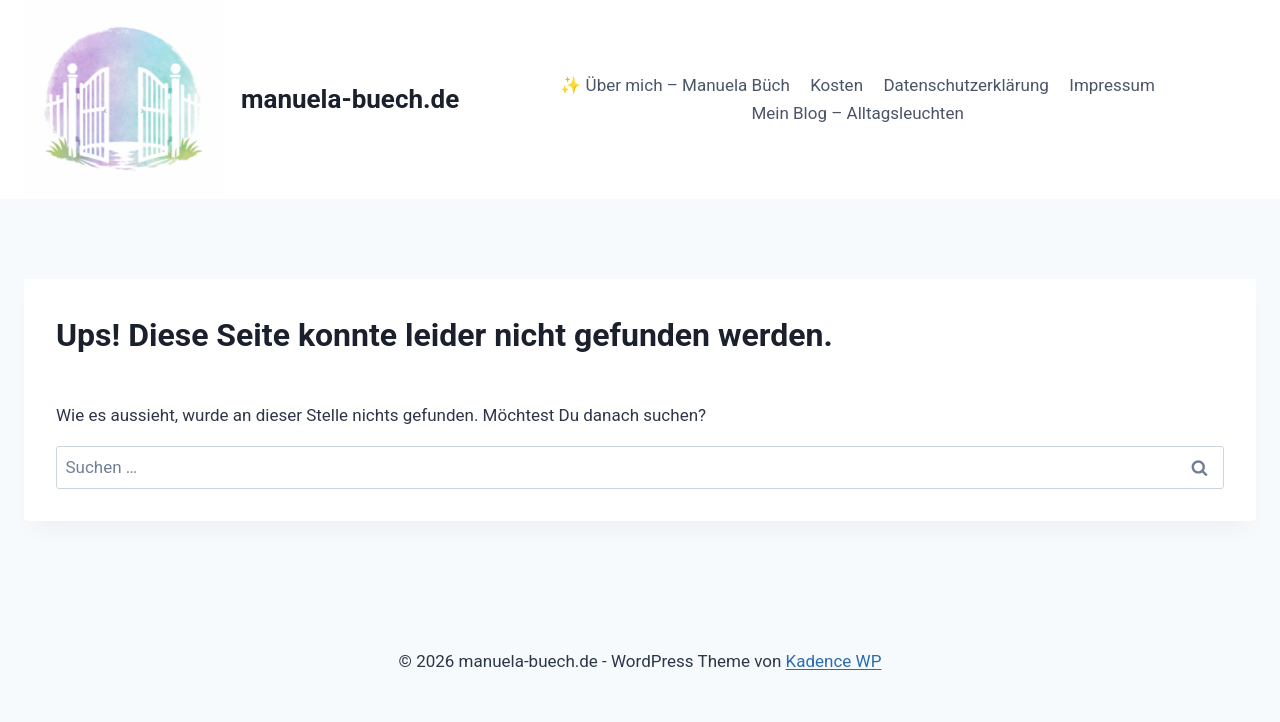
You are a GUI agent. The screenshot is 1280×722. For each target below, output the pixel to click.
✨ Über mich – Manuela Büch (674, 85)
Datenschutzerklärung (965, 85)
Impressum (1112, 85)
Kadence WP (834, 661)
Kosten (836, 85)
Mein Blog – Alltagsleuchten (857, 113)
